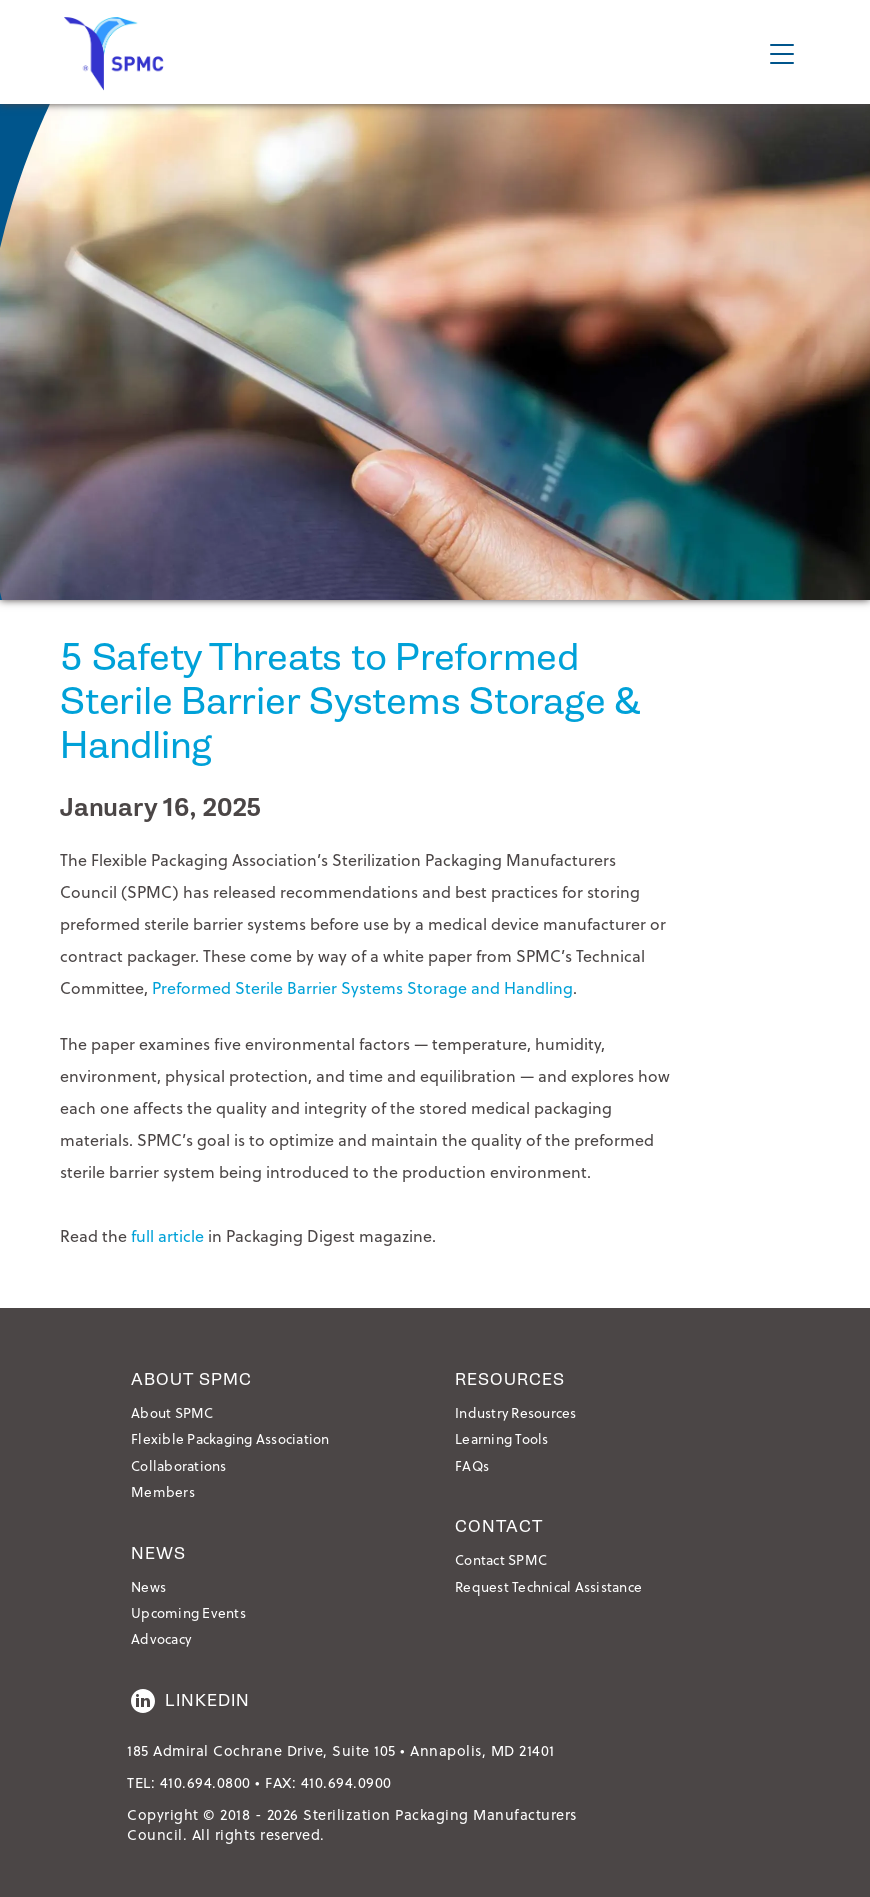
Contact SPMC (501, 1559)
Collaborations (179, 1465)
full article (167, 1235)
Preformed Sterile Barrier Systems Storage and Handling (362, 987)
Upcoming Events (188, 1612)
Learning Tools (502, 1438)
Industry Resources (516, 1412)
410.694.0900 (346, 1782)
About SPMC (172, 1412)
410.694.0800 (205, 1782)
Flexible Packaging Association (230, 1438)
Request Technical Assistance (548, 1586)
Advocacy (161, 1638)
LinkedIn (190, 1701)
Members (163, 1491)
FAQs (472, 1465)
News (148, 1586)
